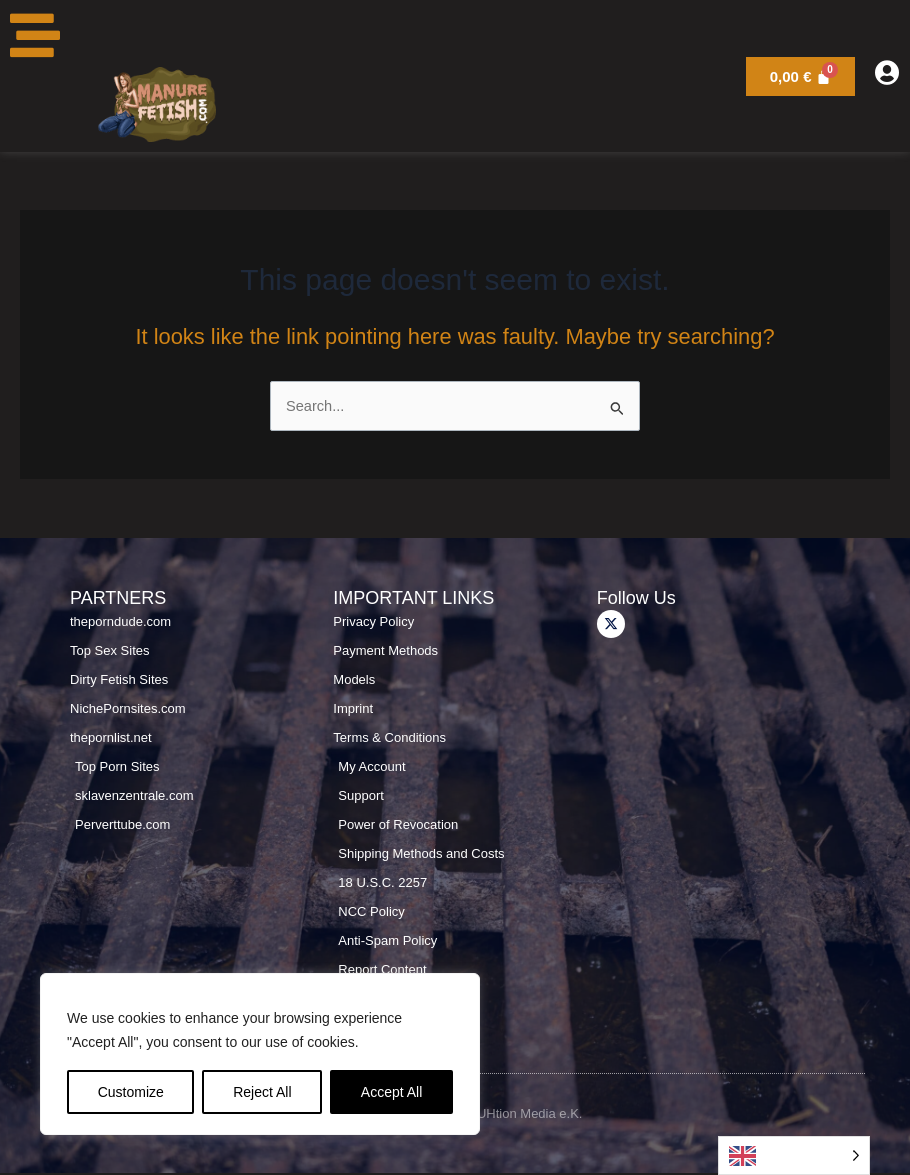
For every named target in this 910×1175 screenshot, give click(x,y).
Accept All (391, 1092)
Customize (131, 1092)
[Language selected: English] (794, 1155)
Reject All (262, 1092)
